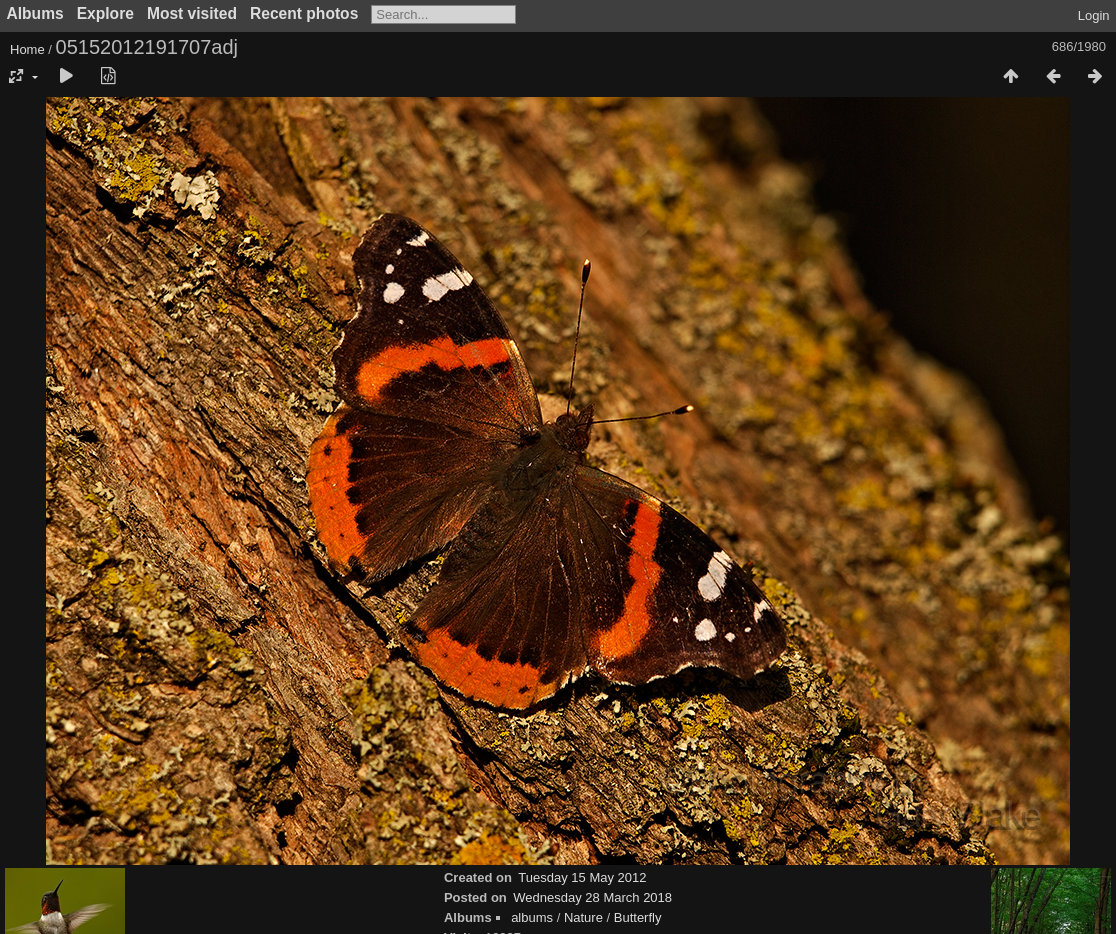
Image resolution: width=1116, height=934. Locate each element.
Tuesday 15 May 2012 (582, 877)
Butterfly (638, 917)
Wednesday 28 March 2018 (592, 897)
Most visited (192, 13)
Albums (35, 13)
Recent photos (304, 13)
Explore (105, 13)
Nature (583, 917)
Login (1094, 15)
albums (532, 917)
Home (27, 49)
